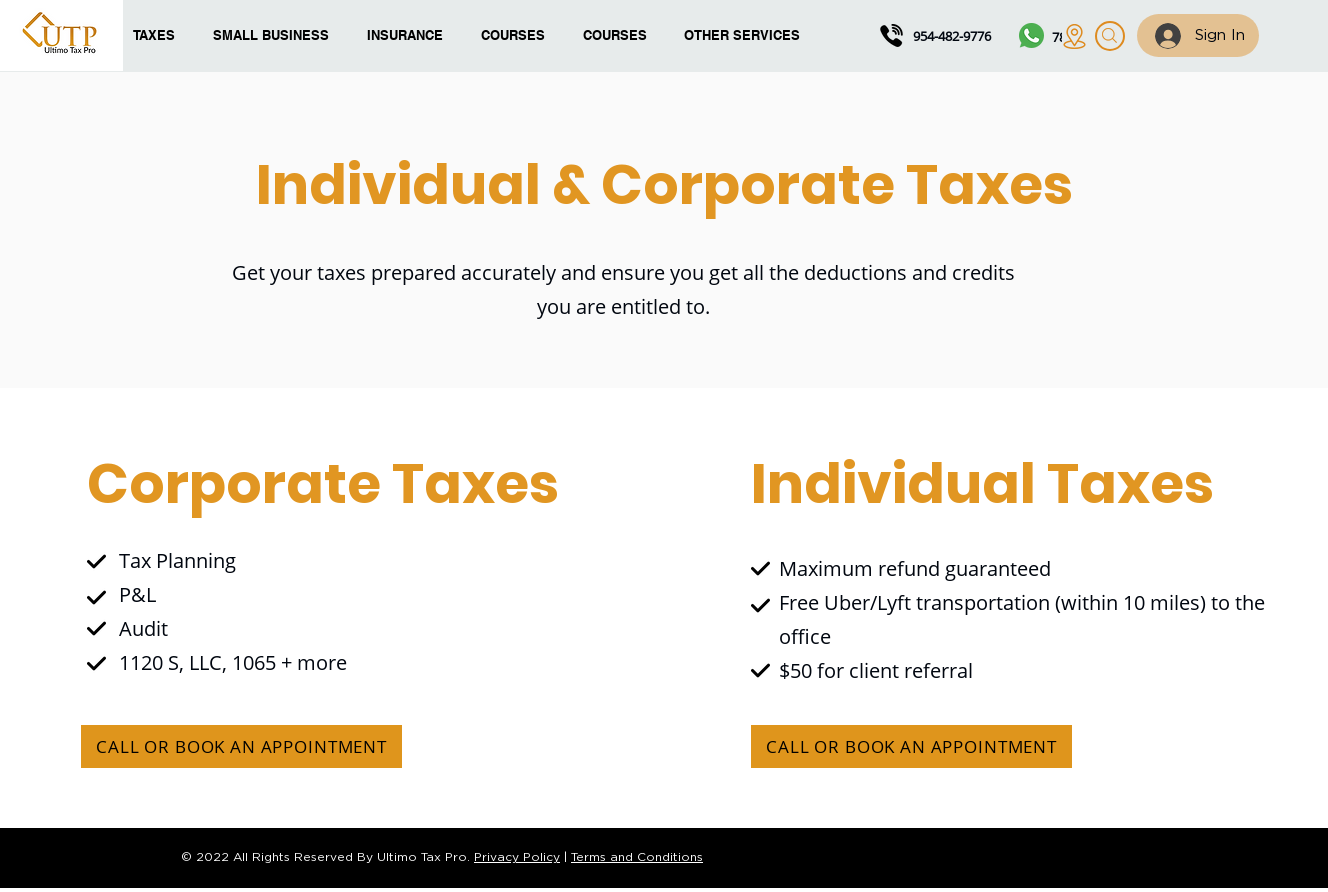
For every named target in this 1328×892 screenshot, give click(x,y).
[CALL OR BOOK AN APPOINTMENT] (241, 746)
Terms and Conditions (637, 857)
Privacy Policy (517, 857)
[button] (517, 35)
